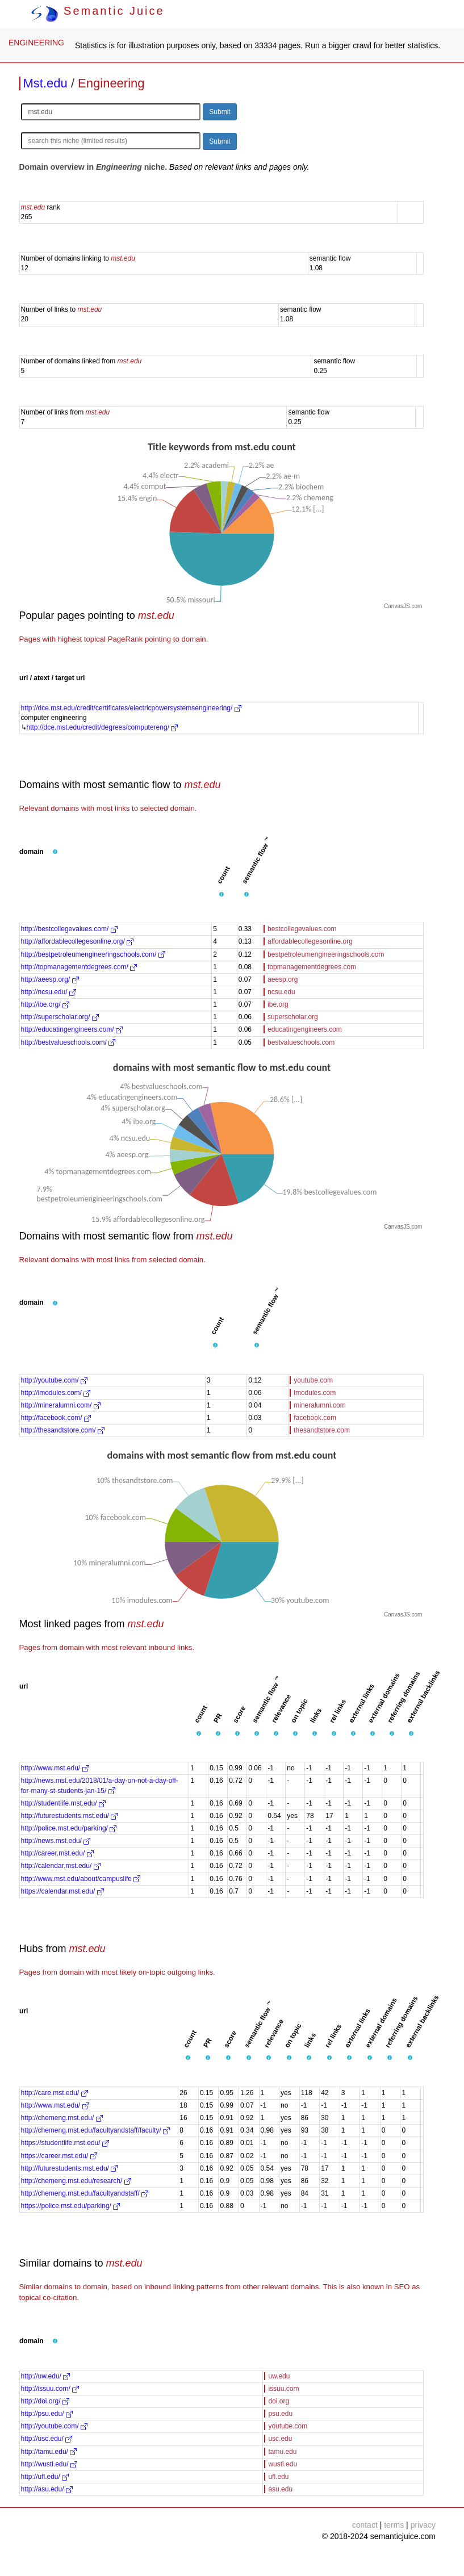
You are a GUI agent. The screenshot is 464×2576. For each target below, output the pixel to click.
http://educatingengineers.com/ (72, 1029)
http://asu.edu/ (47, 2489)
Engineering (111, 83)
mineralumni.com (319, 1405)
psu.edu (280, 2414)
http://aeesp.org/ (50, 979)
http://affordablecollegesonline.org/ (77, 941)
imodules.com (315, 1393)
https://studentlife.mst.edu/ (65, 2143)
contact (365, 2524)
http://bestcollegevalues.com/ (69, 929)
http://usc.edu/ (47, 2439)
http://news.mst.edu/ (56, 1841)
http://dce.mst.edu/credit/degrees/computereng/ (102, 727)
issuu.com (283, 2389)
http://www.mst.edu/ (55, 1768)
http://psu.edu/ (47, 2414)
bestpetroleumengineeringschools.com (325, 954)
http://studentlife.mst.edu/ (63, 1803)
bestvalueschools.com (301, 1042)
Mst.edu (45, 83)
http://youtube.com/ (54, 1380)
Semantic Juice (98, 11)
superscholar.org (292, 1017)
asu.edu (280, 2489)
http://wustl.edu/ (49, 2464)
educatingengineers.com (304, 1029)
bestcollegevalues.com (301, 929)
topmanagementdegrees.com (311, 967)
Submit (219, 112)
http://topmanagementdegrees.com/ (79, 967)
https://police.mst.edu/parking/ (70, 2206)
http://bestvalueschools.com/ (68, 1042)
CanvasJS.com (403, 606)
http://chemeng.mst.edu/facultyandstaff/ (85, 2193)
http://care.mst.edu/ (54, 2093)
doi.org (278, 2401)
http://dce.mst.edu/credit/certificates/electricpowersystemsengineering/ (131, 708)
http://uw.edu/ (45, 2376)
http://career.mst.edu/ (57, 1853)
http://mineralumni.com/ (61, 1405)
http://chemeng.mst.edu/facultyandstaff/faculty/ (95, 2130)
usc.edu (280, 2439)
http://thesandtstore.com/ (62, 1430)
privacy (423, 2524)
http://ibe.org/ (45, 1004)
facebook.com (315, 1418)
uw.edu (279, 2376)
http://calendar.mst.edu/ (61, 1866)
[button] (55, 852)
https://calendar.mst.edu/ (62, 1891)
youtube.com (313, 1380)
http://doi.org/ (45, 2401)
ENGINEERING (36, 42)
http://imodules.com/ (56, 1393)
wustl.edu (282, 2464)
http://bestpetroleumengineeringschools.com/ (93, 954)
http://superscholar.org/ (60, 1017)
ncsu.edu (281, 992)
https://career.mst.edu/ (59, 2156)
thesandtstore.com (322, 1430)
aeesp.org (282, 979)
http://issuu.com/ (50, 2389)
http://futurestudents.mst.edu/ (69, 1816)
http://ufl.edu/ (45, 2477)
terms (394, 2524)
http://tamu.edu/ (49, 2452)
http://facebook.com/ (56, 1418)
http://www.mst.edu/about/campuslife (81, 1879)
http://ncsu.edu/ (48, 992)
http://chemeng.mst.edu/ (62, 2118)
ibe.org (278, 1004)
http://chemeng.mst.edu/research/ (76, 2181)
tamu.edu (282, 2452)
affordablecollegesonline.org (310, 941)
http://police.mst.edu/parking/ (69, 1828)
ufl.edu (278, 2477)
